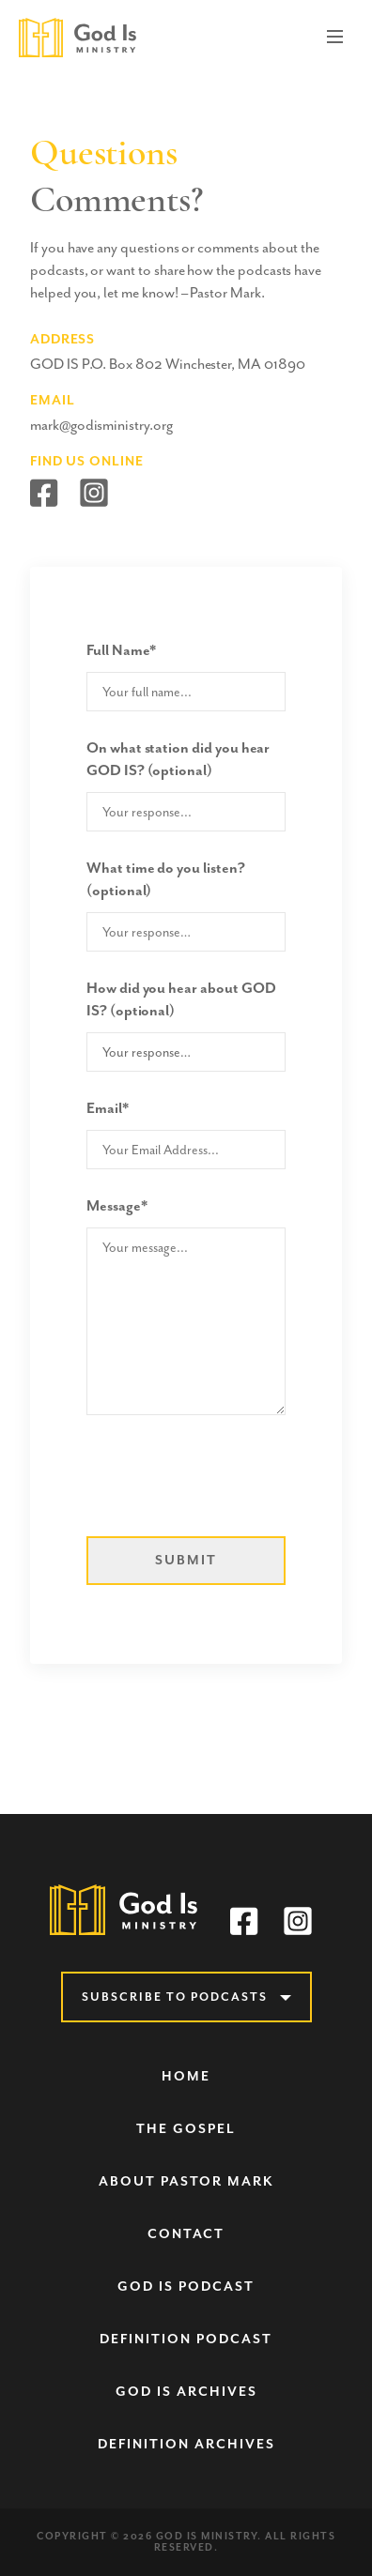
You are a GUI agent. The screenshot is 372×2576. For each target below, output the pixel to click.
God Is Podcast (186, 2286)
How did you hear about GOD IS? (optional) (180, 999)
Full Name (121, 650)
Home (186, 2076)
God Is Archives (186, 2392)
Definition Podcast (186, 2339)
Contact (186, 2234)
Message (116, 1206)
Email (107, 1108)
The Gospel (186, 2129)
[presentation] (229, 1480)
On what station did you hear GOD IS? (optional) (178, 759)
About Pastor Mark (186, 2181)
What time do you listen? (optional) (165, 879)
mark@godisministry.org (101, 425)
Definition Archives (186, 2444)
